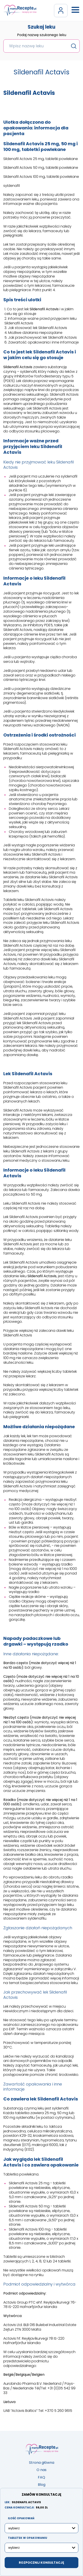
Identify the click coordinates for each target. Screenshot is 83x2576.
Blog (41, 2484)
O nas (41, 2469)
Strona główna (41, 2462)
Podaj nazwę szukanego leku (41, 35)
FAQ (41, 2477)
